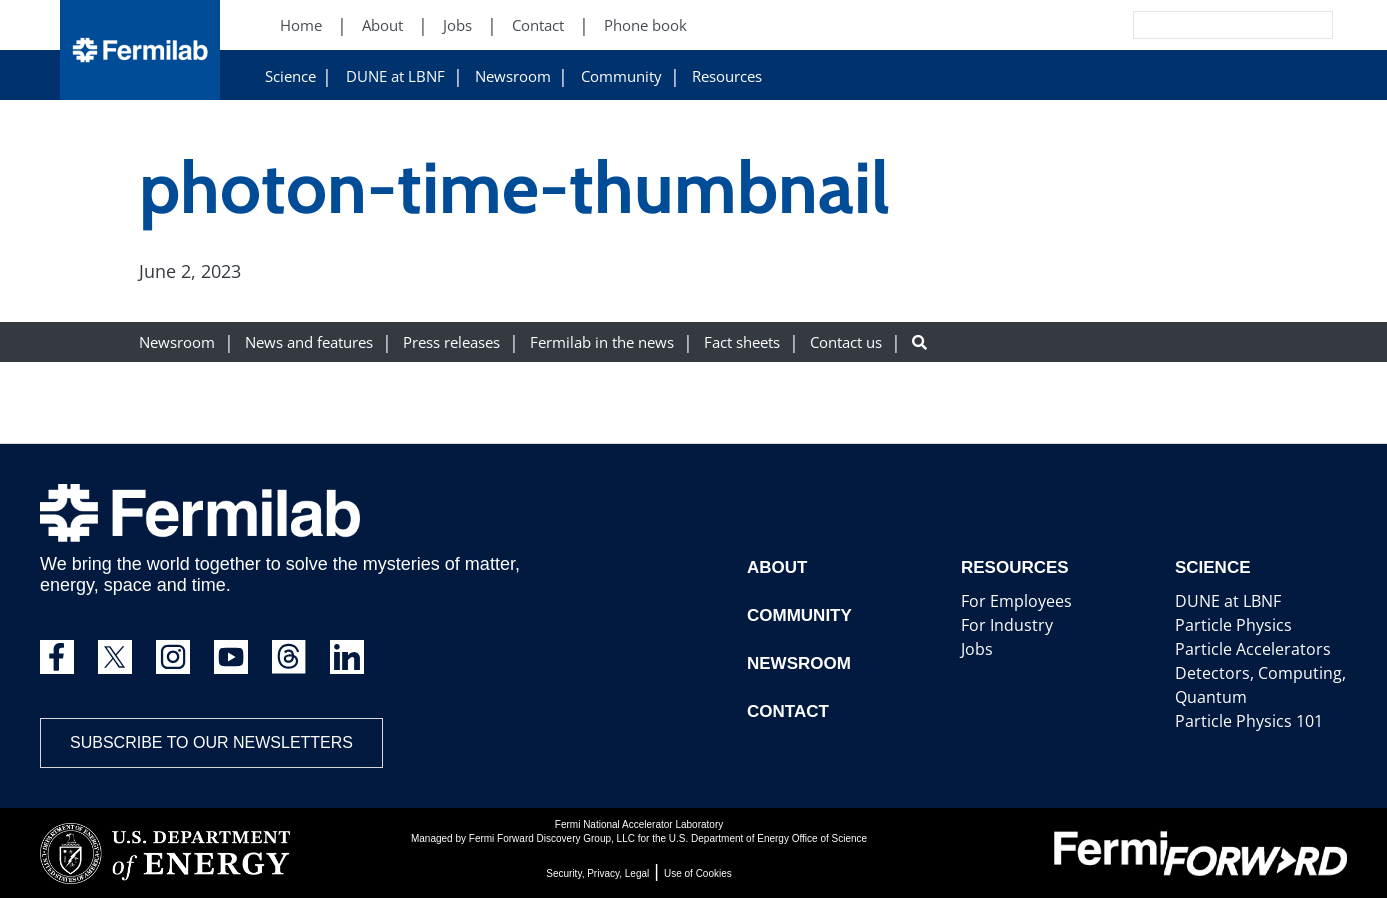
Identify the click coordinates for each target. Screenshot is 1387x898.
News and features (309, 342)
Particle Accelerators (1243, 649)
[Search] (1188, 25)
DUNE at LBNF (395, 76)
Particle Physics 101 (1240, 721)
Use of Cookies (698, 873)
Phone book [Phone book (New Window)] (645, 25)
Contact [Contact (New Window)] (538, 25)
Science (290, 76)
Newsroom (513, 76)
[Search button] (919, 342)
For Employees (1009, 601)
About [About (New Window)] (382, 25)
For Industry (1001, 625)
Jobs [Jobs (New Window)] (457, 25)
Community (621, 76)
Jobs (975, 649)
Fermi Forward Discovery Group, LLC (552, 838)
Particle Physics (1226, 625)
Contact (785, 711)
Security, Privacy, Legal (597, 873)
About (775, 567)
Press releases (451, 342)
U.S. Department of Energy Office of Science (768, 838)
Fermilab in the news (602, 342)
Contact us (846, 342)
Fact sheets (742, 342)
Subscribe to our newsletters (211, 742)
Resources (727, 76)
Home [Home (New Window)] (301, 25)
